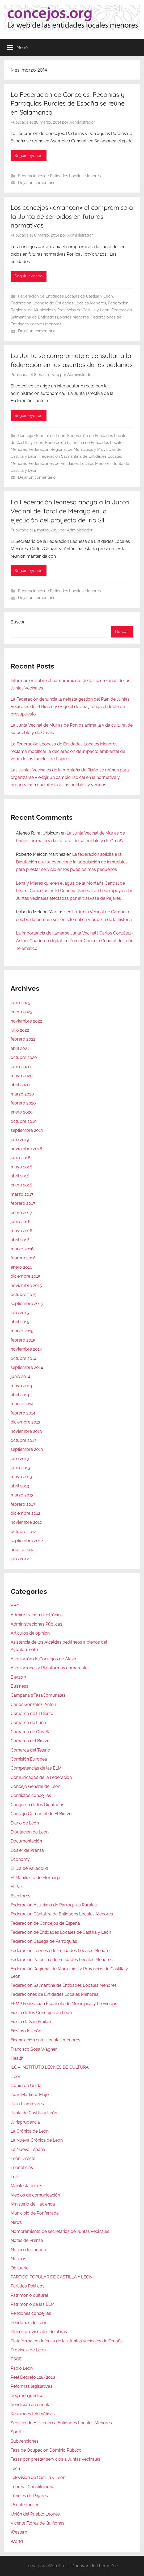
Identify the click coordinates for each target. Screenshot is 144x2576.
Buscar (18, 622)
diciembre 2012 (25, 1513)
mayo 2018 (21, 1166)
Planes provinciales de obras (39, 2331)
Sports (17, 2431)
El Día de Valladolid (29, 1868)
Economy (20, 1859)
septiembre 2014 (27, 1367)
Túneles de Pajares (29, 2495)
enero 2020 (22, 1112)
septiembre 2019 (27, 1130)
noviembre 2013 (26, 1431)
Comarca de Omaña (30, 1731)
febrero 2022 (23, 1039)
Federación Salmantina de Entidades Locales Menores (64, 1985)
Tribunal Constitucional (33, 2486)
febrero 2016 (23, 1257)
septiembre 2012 (27, 1540)
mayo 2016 (21, 1230)
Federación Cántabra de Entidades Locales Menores (62, 1913)
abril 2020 (20, 1084)
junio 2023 (21, 1002)
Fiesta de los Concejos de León (41, 2012)
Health (17, 2058)
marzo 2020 (22, 1094)
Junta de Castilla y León (34, 2112)
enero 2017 (21, 1212)
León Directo (23, 2158)
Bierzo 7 (19, 1677)
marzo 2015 (22, 1330)
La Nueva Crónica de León (37, 2140)
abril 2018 (20, 1175)
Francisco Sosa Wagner (34, 2049)
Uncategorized (25, 2504)
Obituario (20, 2268)
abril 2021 (20, 1048)
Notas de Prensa (27, 2240)
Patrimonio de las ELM (32, 2304)
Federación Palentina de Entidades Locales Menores (62, 1959)
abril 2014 (20, 1394)
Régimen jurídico (27, 2395)
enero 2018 (21, 1184)
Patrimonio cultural (29, 2295)
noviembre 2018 (26, 1148)
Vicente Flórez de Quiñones (37, 2523)
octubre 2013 (23, 1440)
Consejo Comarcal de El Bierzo (41, 1813)
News (16, 2222)
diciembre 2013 (25, 1422)
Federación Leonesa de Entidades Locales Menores (58, 303)
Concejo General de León (41, 435)
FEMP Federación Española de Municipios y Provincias (64, 2003)
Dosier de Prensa (27, 1850)
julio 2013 (20, 1458)
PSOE (16, 2358)
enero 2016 (21, 1267)
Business (19, 1686)
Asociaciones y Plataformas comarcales (50, 1667)
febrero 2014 (23, 1413)
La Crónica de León (30, 2131)
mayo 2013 (21, 1476)
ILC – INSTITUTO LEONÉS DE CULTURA (50, 2067)
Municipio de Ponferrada (35, 2213)
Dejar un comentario (37, 182)
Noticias (18, 2258)
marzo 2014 (22, 1403)
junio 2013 (20, 1467)
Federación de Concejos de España (45, 1923)
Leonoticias (22, 2167)
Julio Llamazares (27, 2103)
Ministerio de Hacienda (33, 2204)
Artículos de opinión (30, 1633)
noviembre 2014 (26, 1349)
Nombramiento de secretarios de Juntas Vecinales (60, 2231)
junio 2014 (20, 1376)
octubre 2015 (23, 1294)
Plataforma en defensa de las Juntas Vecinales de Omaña (67, 2340)
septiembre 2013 (27, 1449)
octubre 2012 (23, 1531)
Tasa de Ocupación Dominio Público (46, 2450)
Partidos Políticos (27, 2286)
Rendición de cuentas (32, 2404)
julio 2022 (20, 1030)
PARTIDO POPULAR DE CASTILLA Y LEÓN (51, 2277)
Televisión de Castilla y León (38, 2477)
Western (19, 2532)
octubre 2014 (23, 1358)
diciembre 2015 (25, 1276)
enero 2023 (21, 1011)
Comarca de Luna (28, 1722)
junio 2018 (20, 1157)
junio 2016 (21, 1221)
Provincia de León (28, 2349)
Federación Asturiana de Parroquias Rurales (54, 1904)
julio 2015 (20, 1312)
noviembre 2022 (26, 1021)
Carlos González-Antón (33, 1704)
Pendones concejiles (31, 2313)
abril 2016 (20, 1239)
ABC (15, 1605)
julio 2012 (20, 1558)
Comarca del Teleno (30, 1750)
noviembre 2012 (26, 1522)
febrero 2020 (23, 1103)
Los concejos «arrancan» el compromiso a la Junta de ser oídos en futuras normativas (72, 216)
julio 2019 (20, 1139)
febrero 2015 (23, 1340)
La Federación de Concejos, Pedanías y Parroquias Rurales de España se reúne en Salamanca (68, 103)
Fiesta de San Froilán (31, 2021)
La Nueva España (28, 2149)
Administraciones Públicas (36, 1624)
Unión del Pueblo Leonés (35, 2514)
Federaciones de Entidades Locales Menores (59, 175)
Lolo (15, 2176)
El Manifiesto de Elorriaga (35, 1877)
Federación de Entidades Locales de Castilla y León (65, 296)
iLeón (16, 2076)
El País (17, 1886)
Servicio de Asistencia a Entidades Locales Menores (61, 2422)
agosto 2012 (22, 1549)
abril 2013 (20, 1485)
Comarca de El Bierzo (32, 1713)
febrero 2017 (23, 1203)
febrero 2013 (23, 1504)
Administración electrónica (37, 1614)
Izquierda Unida (26, 2085)
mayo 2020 (22, 1075)
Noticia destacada (28, 2249)
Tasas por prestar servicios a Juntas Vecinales (55, 2459)
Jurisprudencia (25, 2122)
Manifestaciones (26, 2185)
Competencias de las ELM (36, 1768)
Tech (15, 2468)
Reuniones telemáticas (33, 2413)
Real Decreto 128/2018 (33, 2377)
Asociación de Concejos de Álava (43, 1658)
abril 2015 (20, 1321)
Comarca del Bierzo (30, 1740)
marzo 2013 (22, 1494)
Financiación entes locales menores (45, 2039)
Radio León (22, 2368)
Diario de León (25, 1823)
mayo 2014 (21, 1385)
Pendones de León (29, 2322)
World (17, 2541)
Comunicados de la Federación (41, 1777)
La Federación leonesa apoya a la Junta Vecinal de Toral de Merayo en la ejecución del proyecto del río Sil (70, 511)
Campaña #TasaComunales (38, 1695)
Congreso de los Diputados (37, 1804)
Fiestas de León (26, 2030)
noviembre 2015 (26, 1285)
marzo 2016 (22, 1248)
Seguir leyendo (29, 155)
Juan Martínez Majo (30, 2094)
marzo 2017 (22, 1194)
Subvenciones (25, 2441)
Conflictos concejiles (31, 1795)
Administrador (82, 122)
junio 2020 (21, 1066)
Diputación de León (30, 1832)
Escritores (20, 1895)
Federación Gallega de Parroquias (44, 1941)
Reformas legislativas (31, 2386)
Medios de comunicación (35, 2195)
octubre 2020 (24, 1057)
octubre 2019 (23, 1121)
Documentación (26, 1841)
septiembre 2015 (27, 1303)
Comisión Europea (29, 1759)
